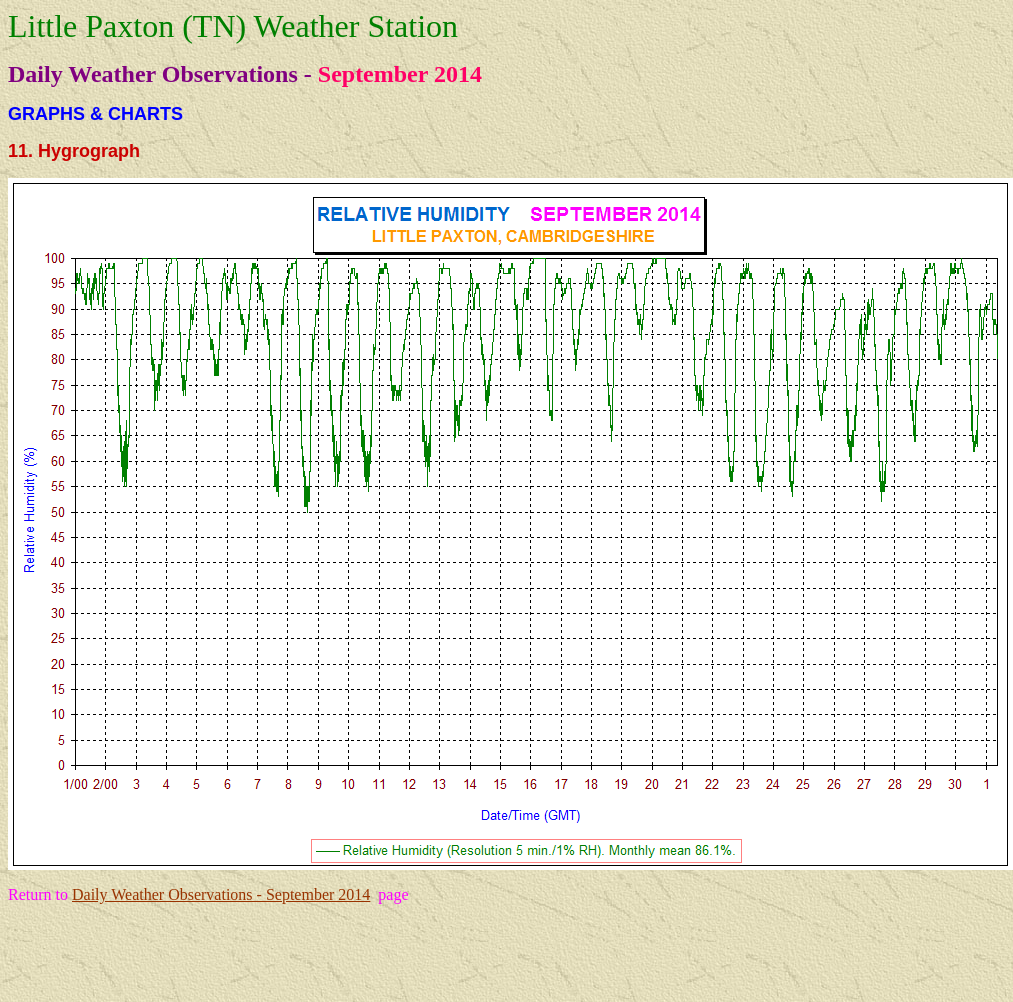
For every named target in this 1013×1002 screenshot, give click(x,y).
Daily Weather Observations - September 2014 (221, 894)
